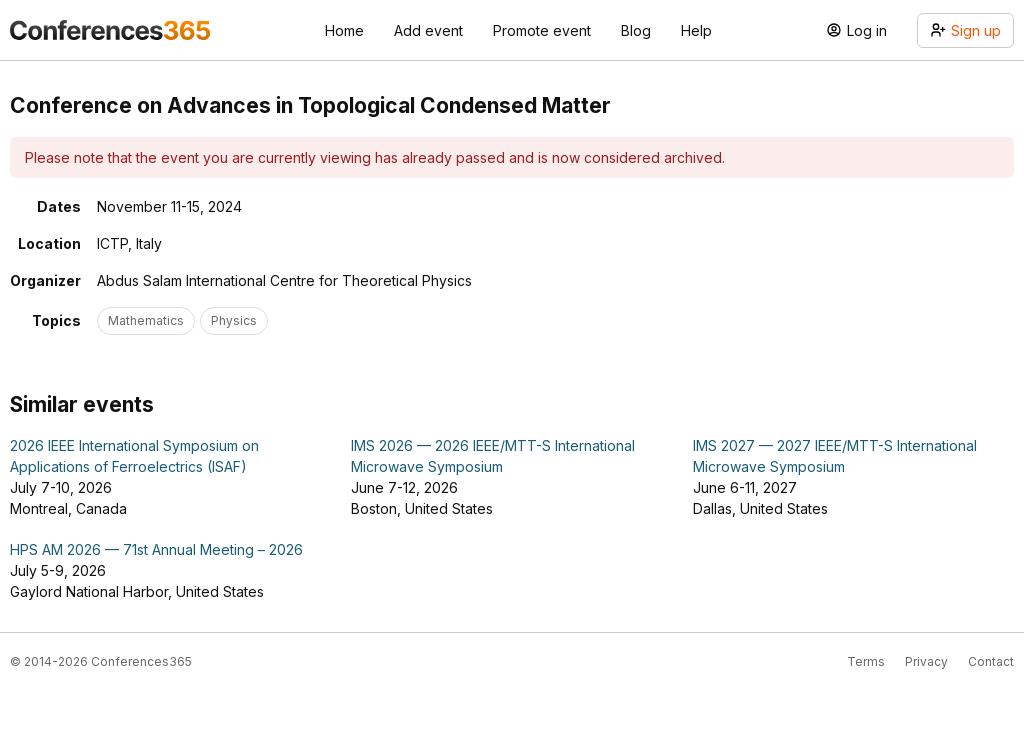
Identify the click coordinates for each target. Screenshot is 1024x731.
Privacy (926, 661)
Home (344, 30)
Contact (991, 661)
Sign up (965, 30)
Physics (234, 320)
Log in (856, 30)
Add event (428, 30)
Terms (866, 661)
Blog (636, 30)
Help (696, 30)
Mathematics (146, 320)
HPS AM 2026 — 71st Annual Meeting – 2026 (156, 549)
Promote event (542, 30)
